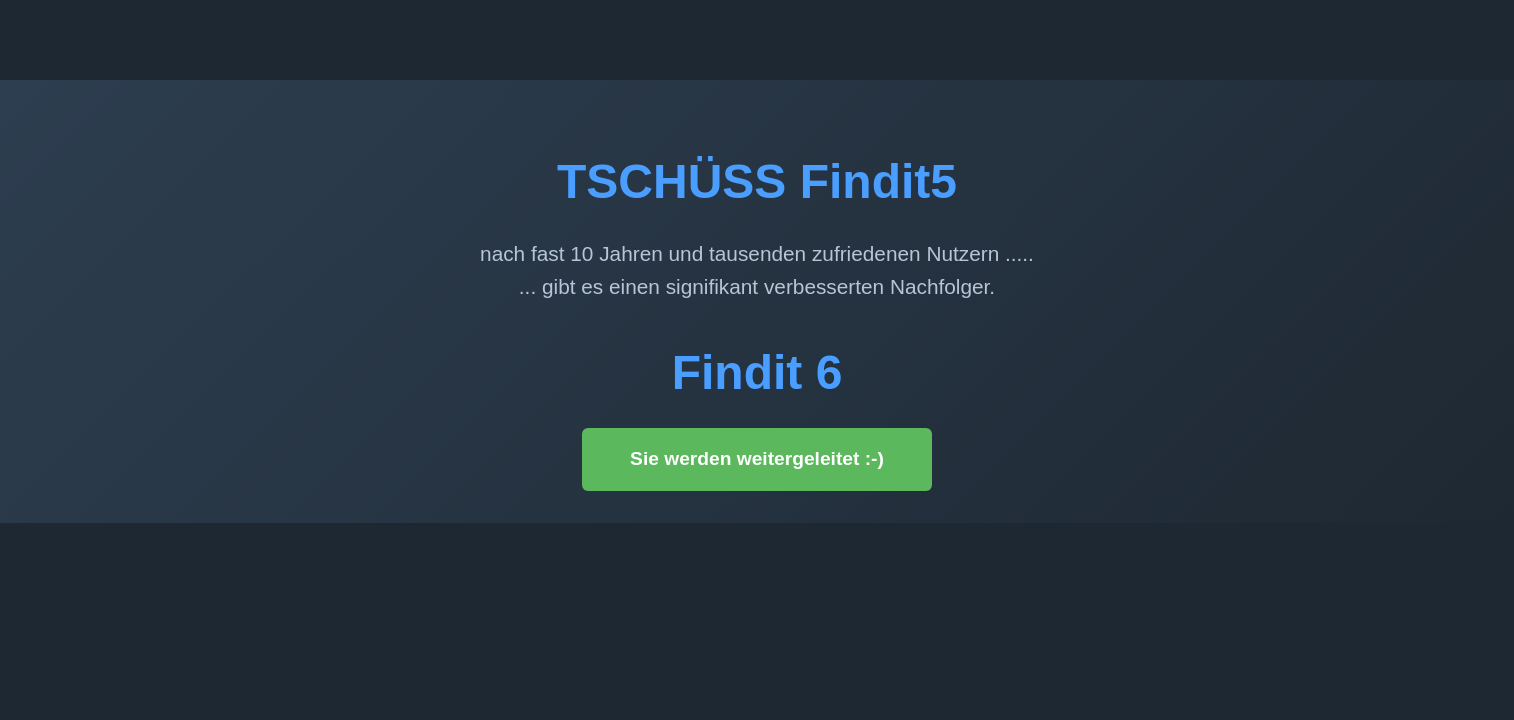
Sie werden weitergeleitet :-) (757, 458)
